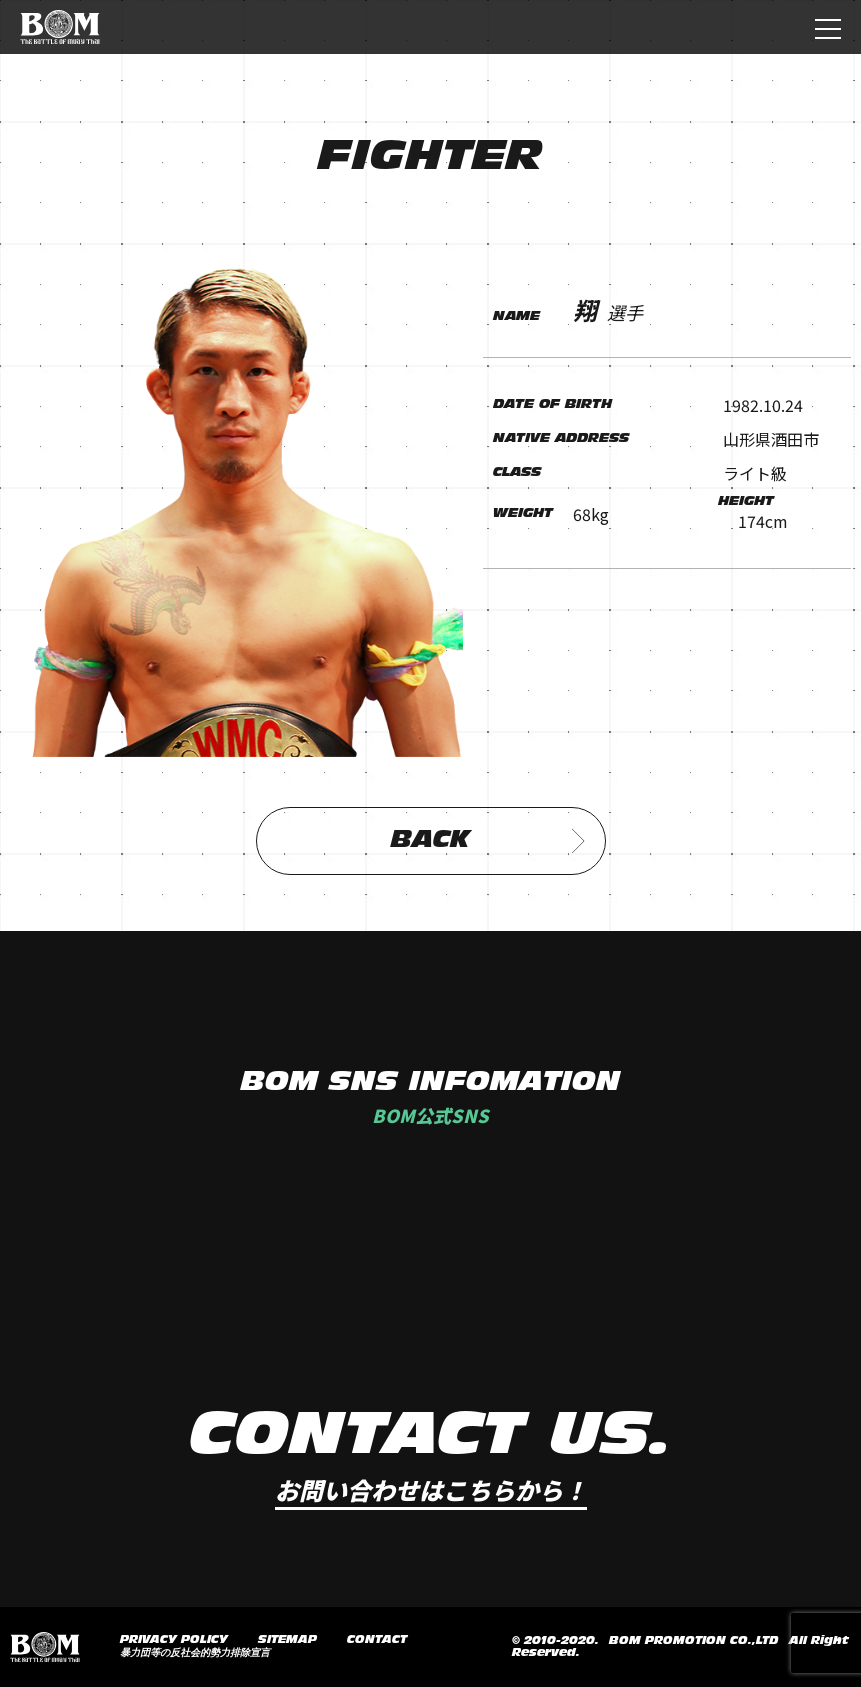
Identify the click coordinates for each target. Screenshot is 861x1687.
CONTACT (377, 1640)
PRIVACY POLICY (174, 1640)
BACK (488, 841)
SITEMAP (287, 1640)
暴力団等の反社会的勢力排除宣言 (195, 1653)
